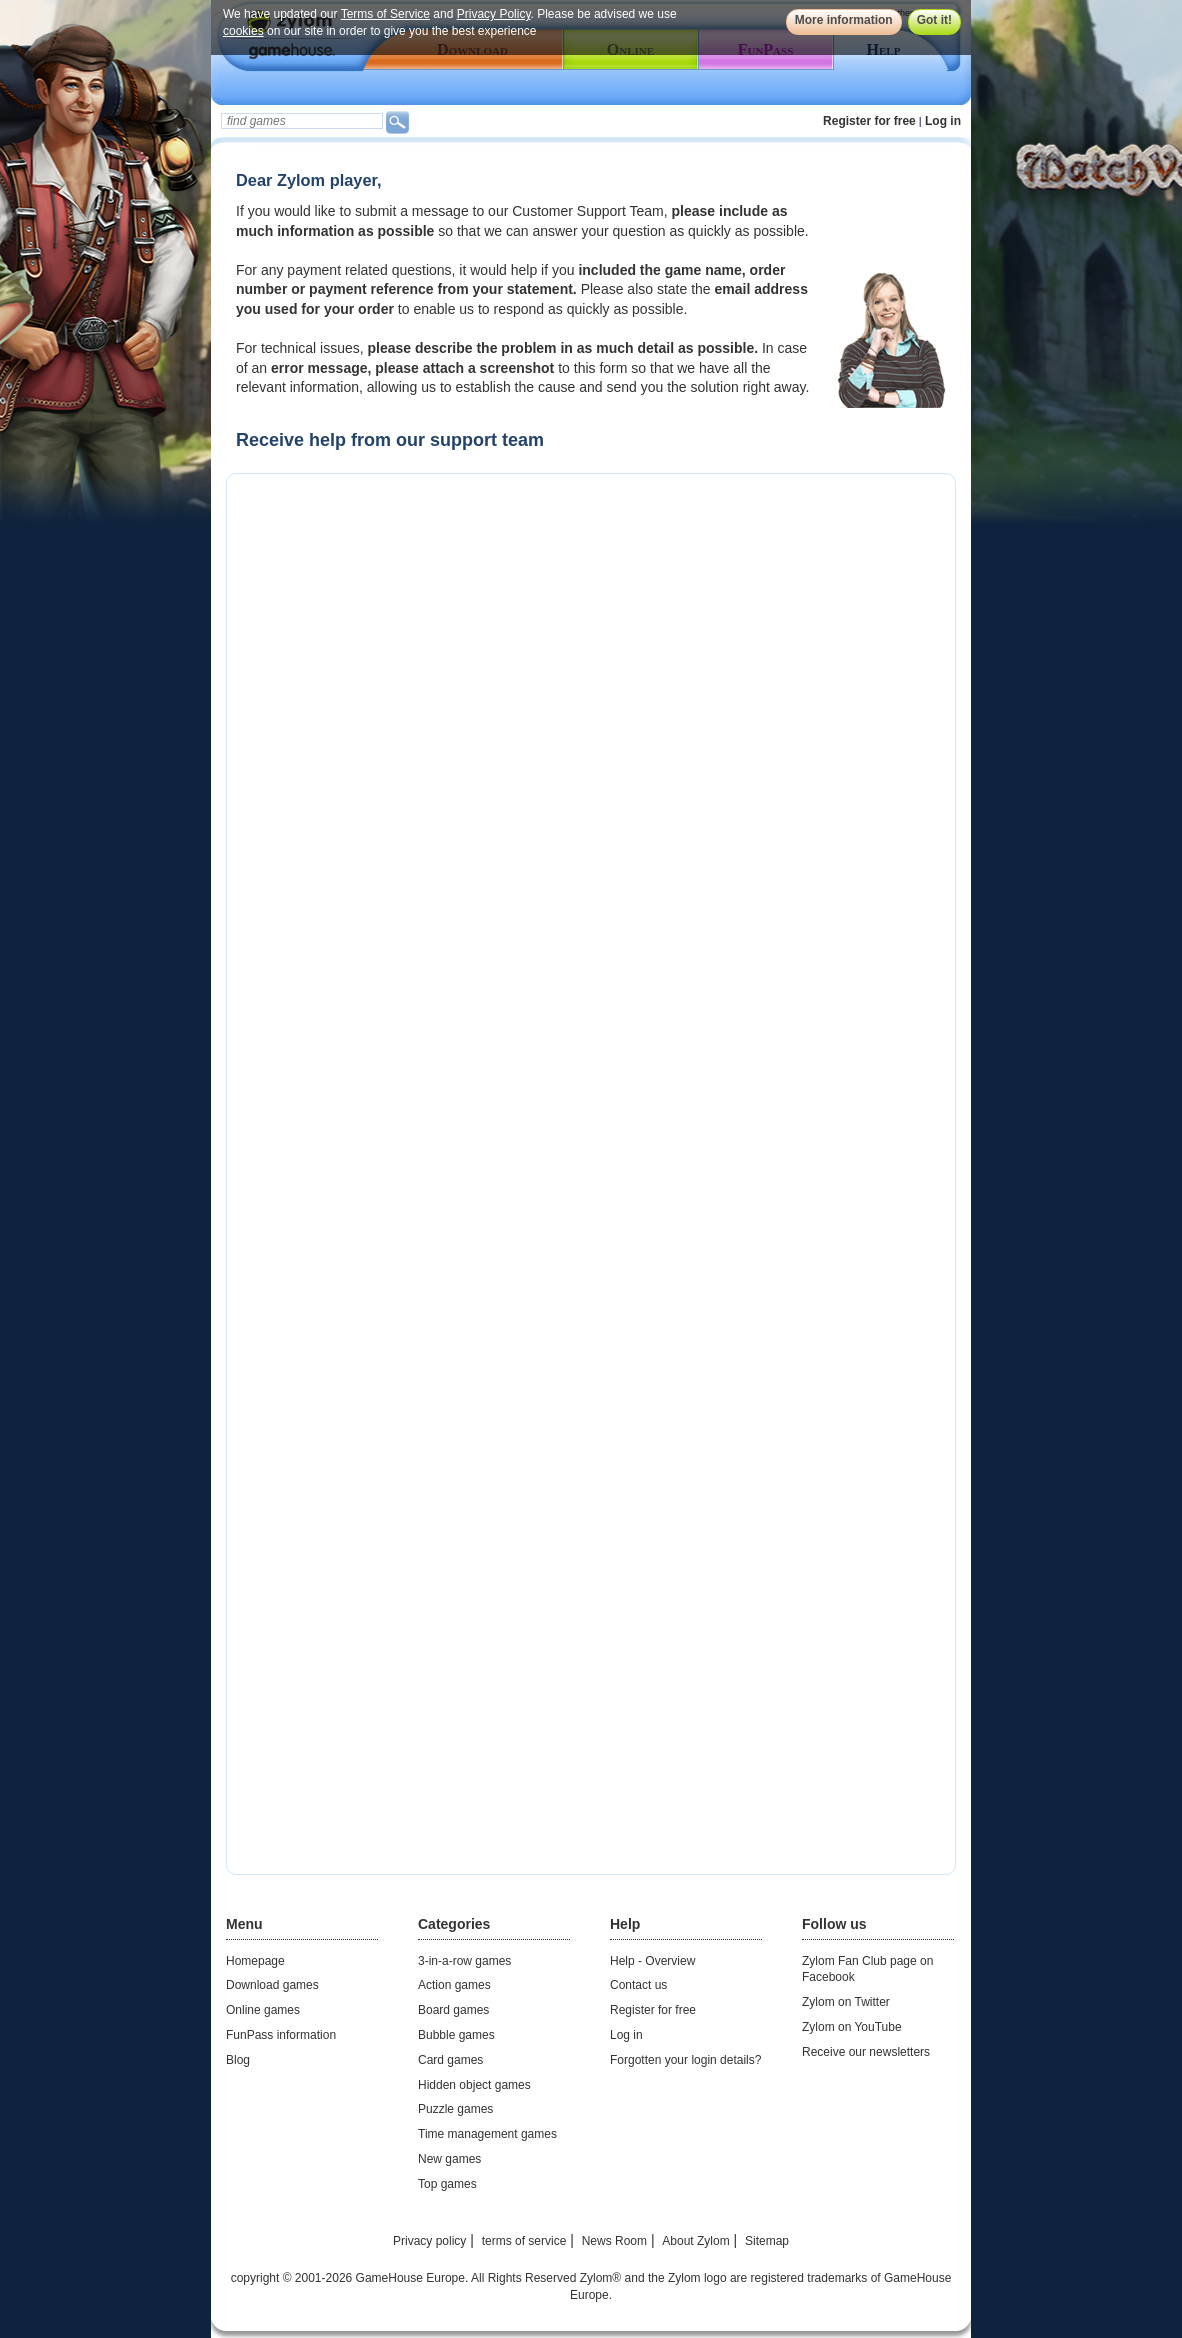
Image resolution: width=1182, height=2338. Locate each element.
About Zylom (695, 2241)
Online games (263, 2010)
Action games (454, 1985)
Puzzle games (455, 2109)
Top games (447, 2184)
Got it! (934, 20)
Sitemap (767, 2241)
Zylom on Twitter (846, 2002)
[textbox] (302, 121)
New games (449, 2159)
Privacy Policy (494, 14)
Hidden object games (474, 2085)
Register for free (869, 121)
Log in (943, 121)
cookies (243, 31)
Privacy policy (429, 2241)
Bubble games (456, 2035)
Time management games (487, 2134)
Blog (238, 2060)
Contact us (638, 1985)
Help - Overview (652, 1961)
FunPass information (281, 2035)
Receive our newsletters (866, 2052)
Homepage (255, 1961)
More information (844, 20)
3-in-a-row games (464, 1961)
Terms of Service (385, 14)
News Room (614, 2241)
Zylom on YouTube (852, 2027)
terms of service (524, 2241)
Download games (272, 1985)
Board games (453, 2010)
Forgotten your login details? (685, 2060)
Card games (450, 2060)
